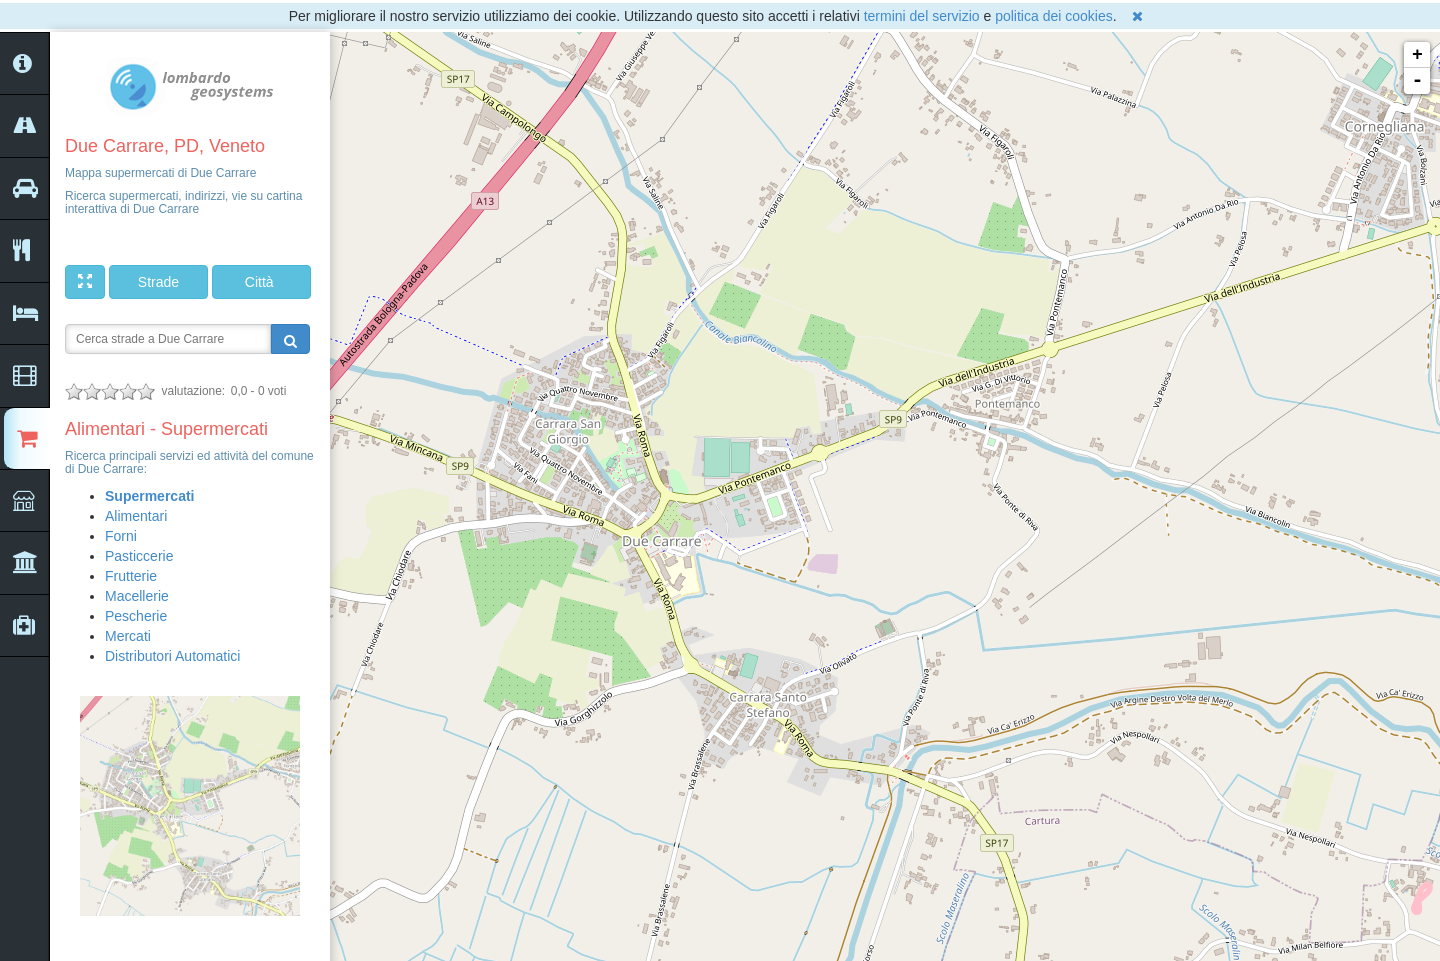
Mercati (128, 636)
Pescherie (136, 616)
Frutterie (131, 576)
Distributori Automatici (172, 656)
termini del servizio (922, 16)
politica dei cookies (1054, 16)
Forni (121, 536)
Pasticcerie (139, 556)
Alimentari (136, 516)
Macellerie (137, 596)
